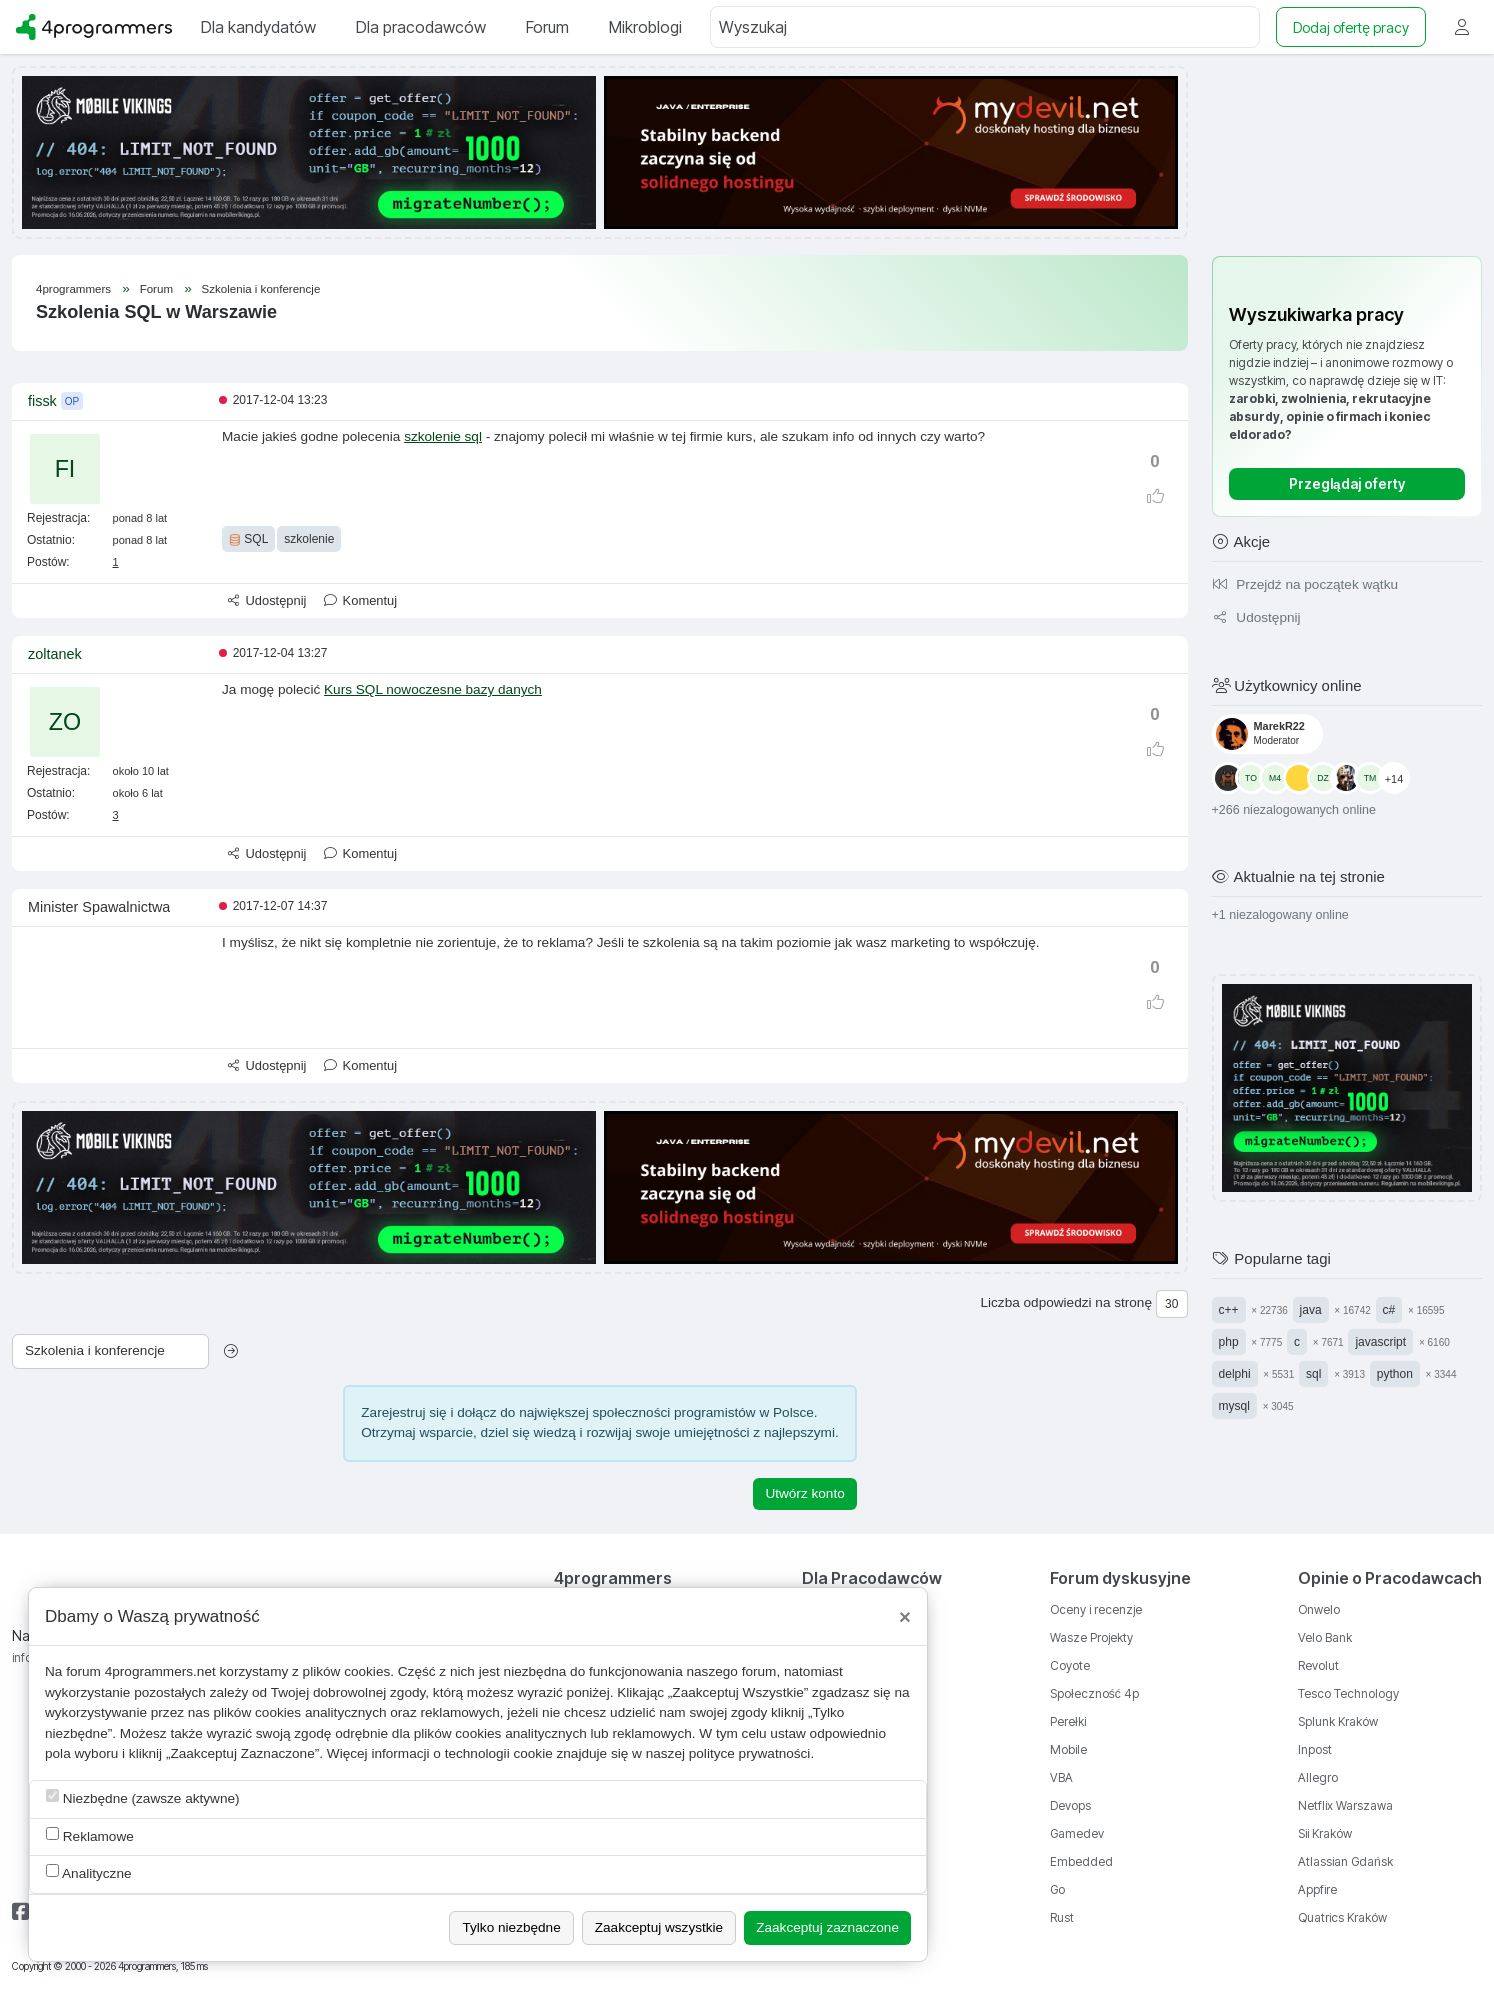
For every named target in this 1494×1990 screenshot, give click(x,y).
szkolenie (309, 539)
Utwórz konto (804, 1493)
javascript (1380, 1342)
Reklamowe (90, 1835)
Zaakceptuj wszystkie (659, 1927)
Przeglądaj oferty (1347, 484)
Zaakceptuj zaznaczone (827, 1927)
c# (1389, 1310)
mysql (1234, 1406)
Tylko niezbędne (511, 1927)
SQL (248, 539)
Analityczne (89, 1872)
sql (1313, 1374)
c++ (1229, 1310)
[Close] (905, 1617)
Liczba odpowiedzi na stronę (1066, 1302)
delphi (1235, 1374)
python (1395, 1374)
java (1311, 1310)
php (1229, 1342)
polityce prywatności (750, 1753)
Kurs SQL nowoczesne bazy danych (433, 689)
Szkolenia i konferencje (261, 289)
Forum (158, 289)
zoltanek (55, 654)
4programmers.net (160, 1671)
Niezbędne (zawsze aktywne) (143, 1797)
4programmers (73, 289)
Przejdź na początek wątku (1305, 584)
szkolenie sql (443, 436)
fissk (42, 401)
